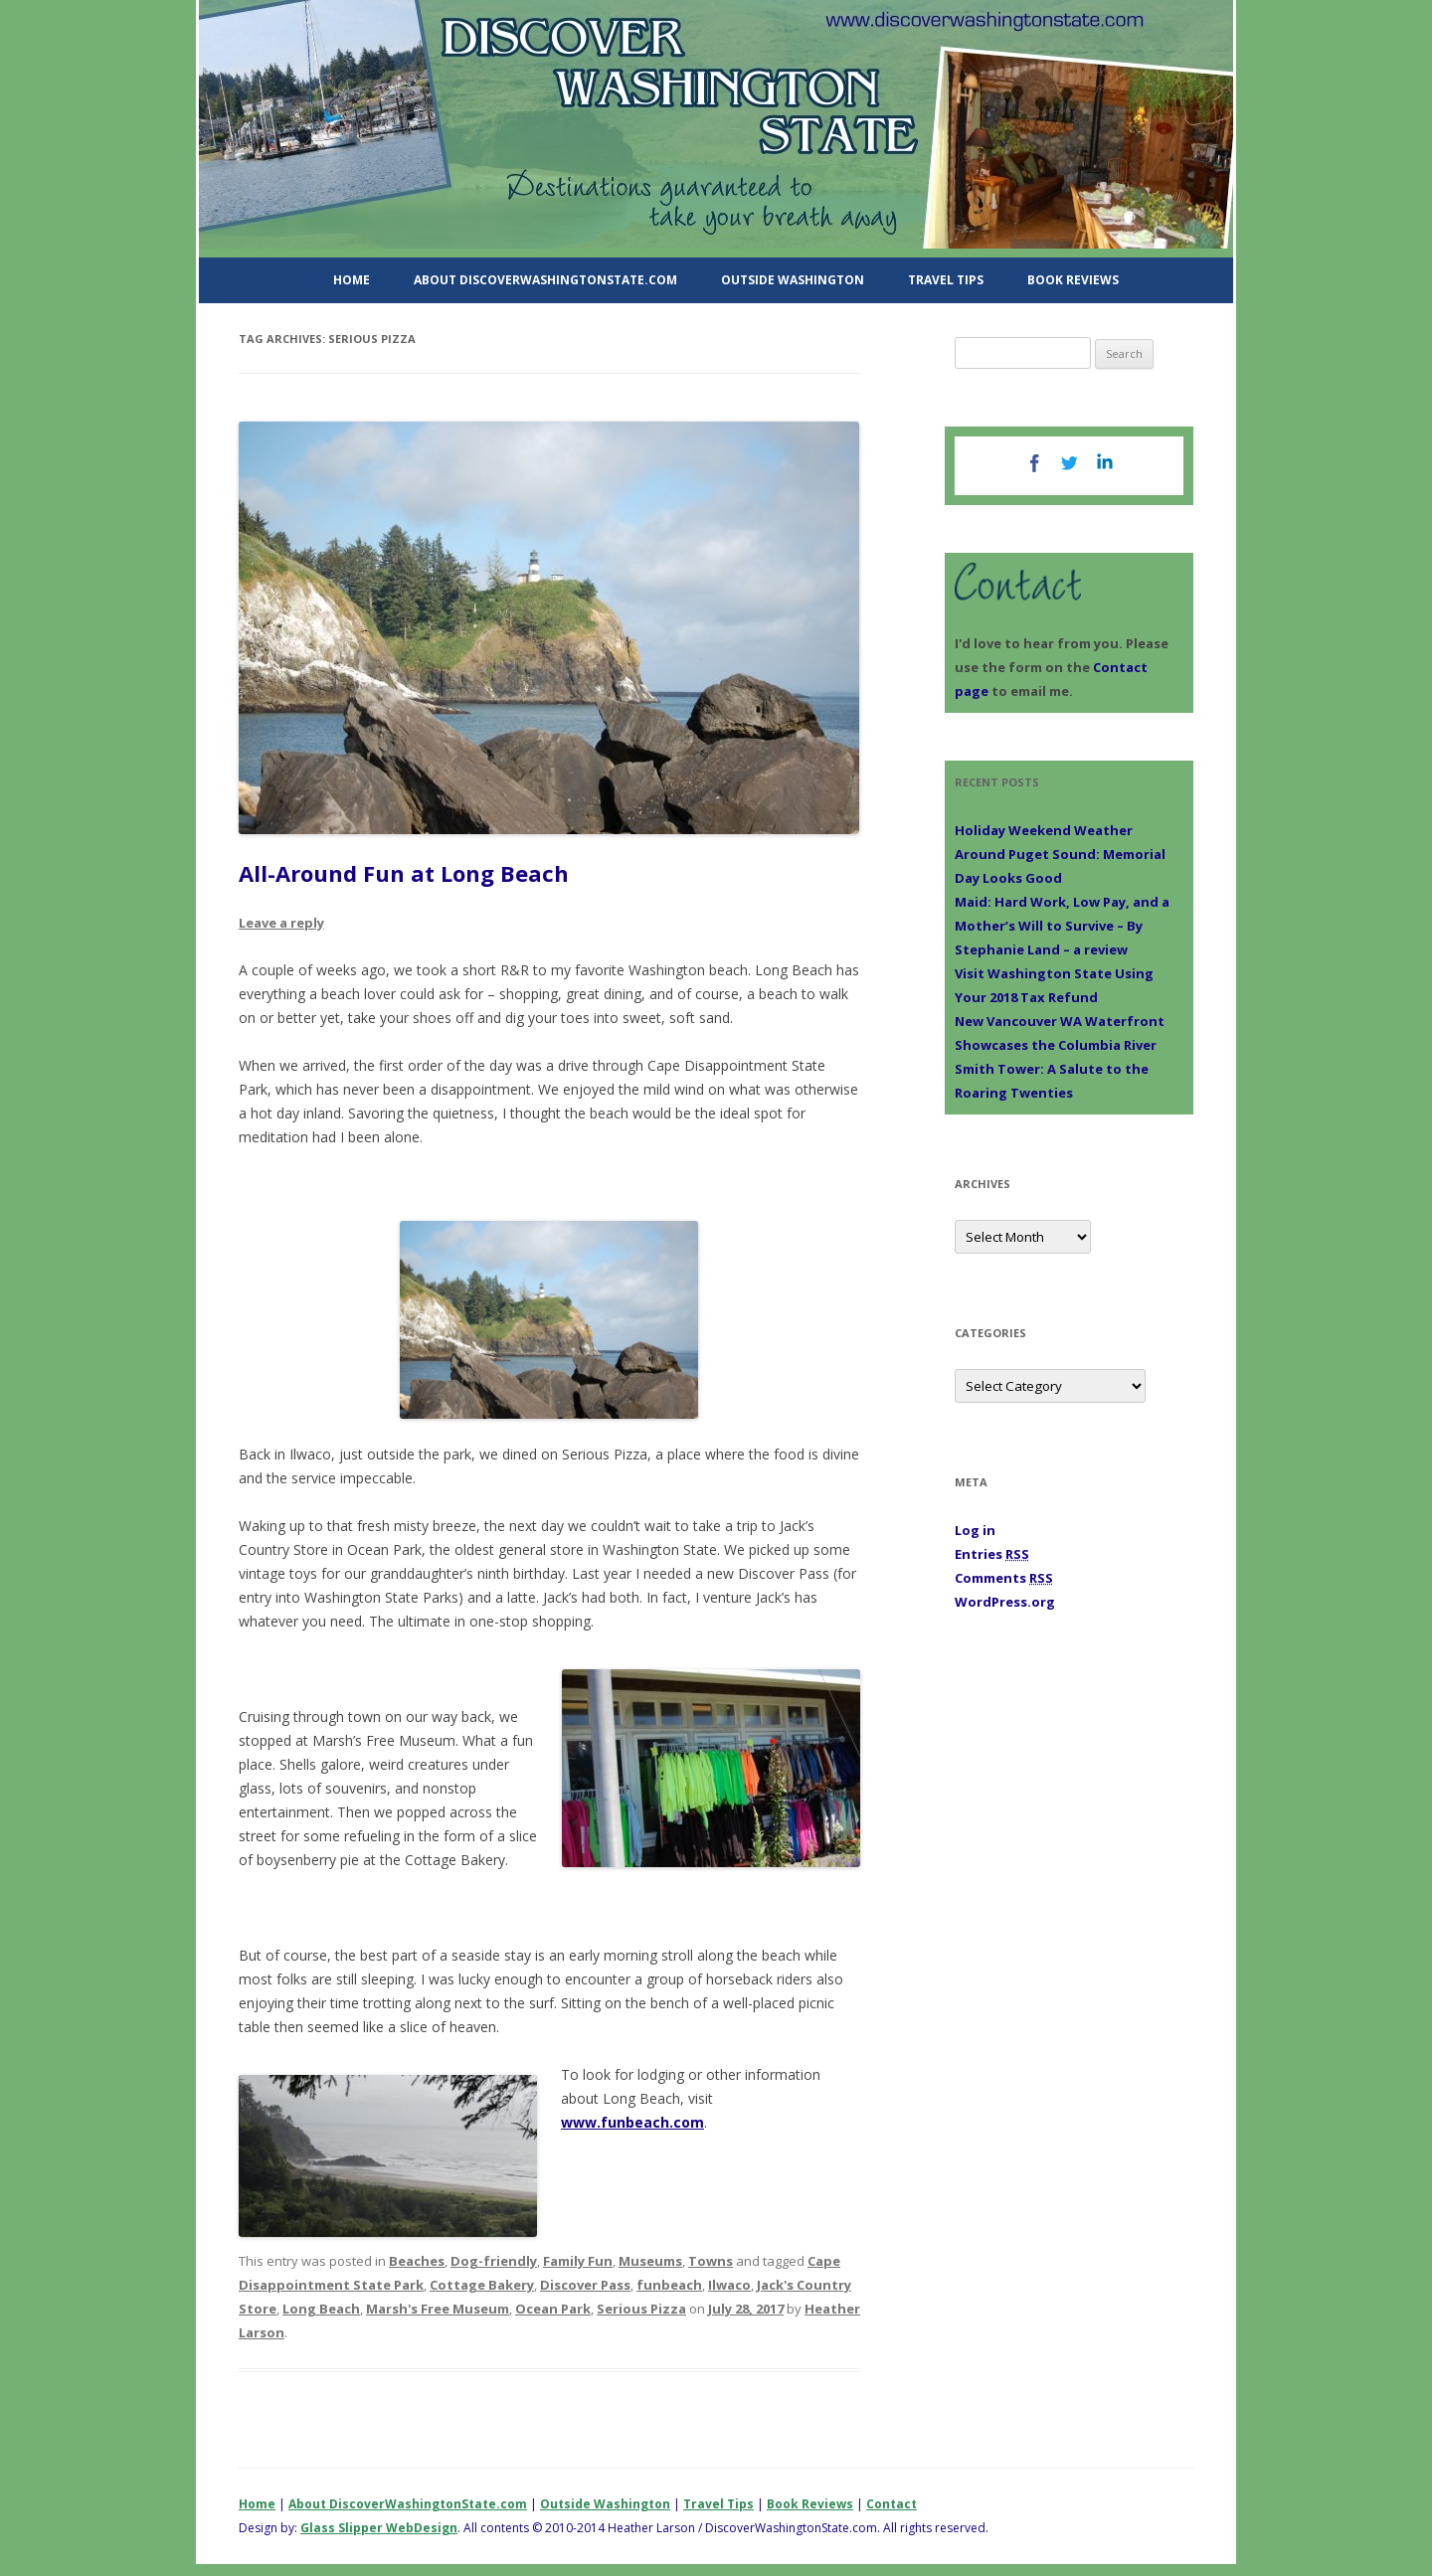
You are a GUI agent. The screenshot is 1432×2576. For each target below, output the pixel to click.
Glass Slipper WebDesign (378, 2527)
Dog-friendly (493, 2261)
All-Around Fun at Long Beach (404, 873)
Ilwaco (729, 2285)
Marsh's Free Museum (437, 2309)
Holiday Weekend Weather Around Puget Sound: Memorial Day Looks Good (1060, 854)
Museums (650, 2261)
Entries (992, 1554)
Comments (1004, 1578)
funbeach (669, 2285)
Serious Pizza (641, 2309)
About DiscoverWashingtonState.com (545, 279)
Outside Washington (792, 279)
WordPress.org (1005, 1602)
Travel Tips (946, 279)
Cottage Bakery (482, 2285)
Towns (710, 2261)
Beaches (417, 2261)
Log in (975, 1530)
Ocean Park (553, 2309)
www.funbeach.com (632, 2122)
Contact (891, 2503)
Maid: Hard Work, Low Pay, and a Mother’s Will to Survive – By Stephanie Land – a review (1062, 925)
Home (351, 279)
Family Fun (578, 2261)
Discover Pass (585, 2285)
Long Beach (321, 2309)
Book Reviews (1073, 279)
